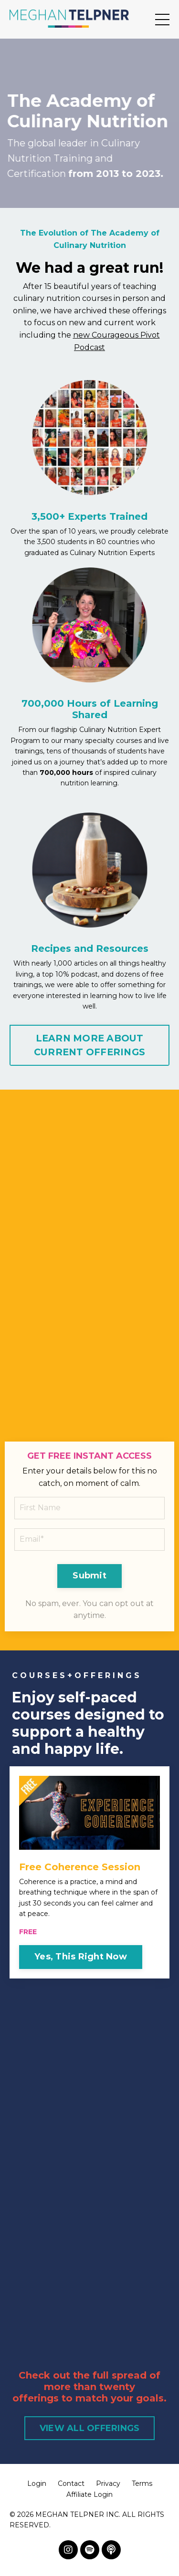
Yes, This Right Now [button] (80, 1956)
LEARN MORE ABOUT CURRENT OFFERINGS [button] (89, 1045)
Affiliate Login (89, 2494)
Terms (142, 2483)
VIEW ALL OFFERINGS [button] (90, 2428)
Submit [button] (89, 1575)
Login (36, 2483)
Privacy (108, 2483)
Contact (71, 2483)
